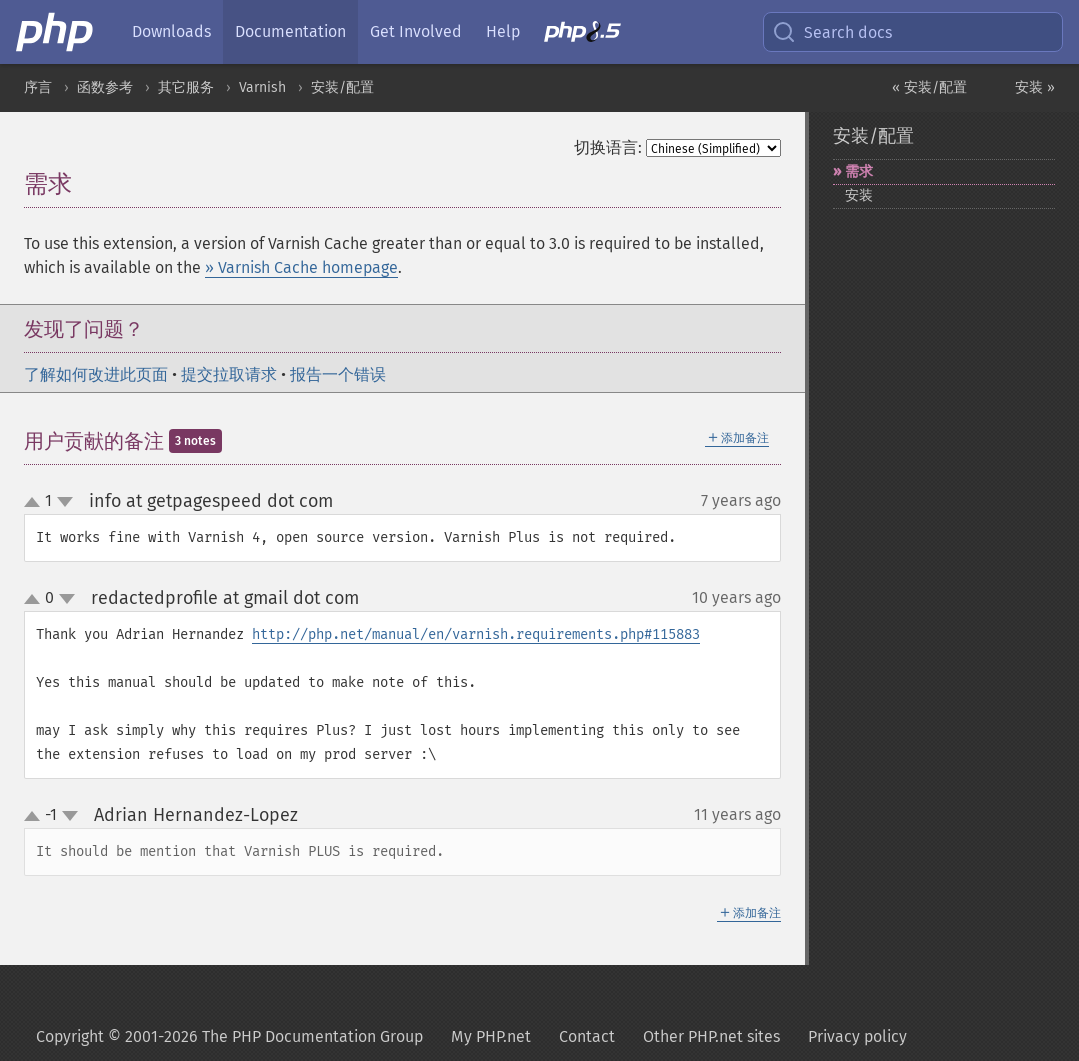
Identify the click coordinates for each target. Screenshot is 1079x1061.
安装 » (1035, 87)
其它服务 (186, 87)
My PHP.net (491, 1036)
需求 (859, 171)
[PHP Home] (56, 32)
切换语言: (608, 147)
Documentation (290, 31)
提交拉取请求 (229, 374)
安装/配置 (342, 87)
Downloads (171, 31)
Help (503, 31)
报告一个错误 (338, 374)
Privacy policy (857, 1036)
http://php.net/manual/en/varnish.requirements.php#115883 (476, 634)
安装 (859, 195)
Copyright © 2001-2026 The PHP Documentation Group (229, 1036)
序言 (38, 87)
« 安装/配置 (929, 87)
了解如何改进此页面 (96, 374)
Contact (587, 1036)
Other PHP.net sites (711, 1036)
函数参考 (105, 87)
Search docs (832, 32)
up (36, 503)
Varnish (262, 87)
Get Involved (416, 31)
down (65, 502)
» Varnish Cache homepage (301, 267)
